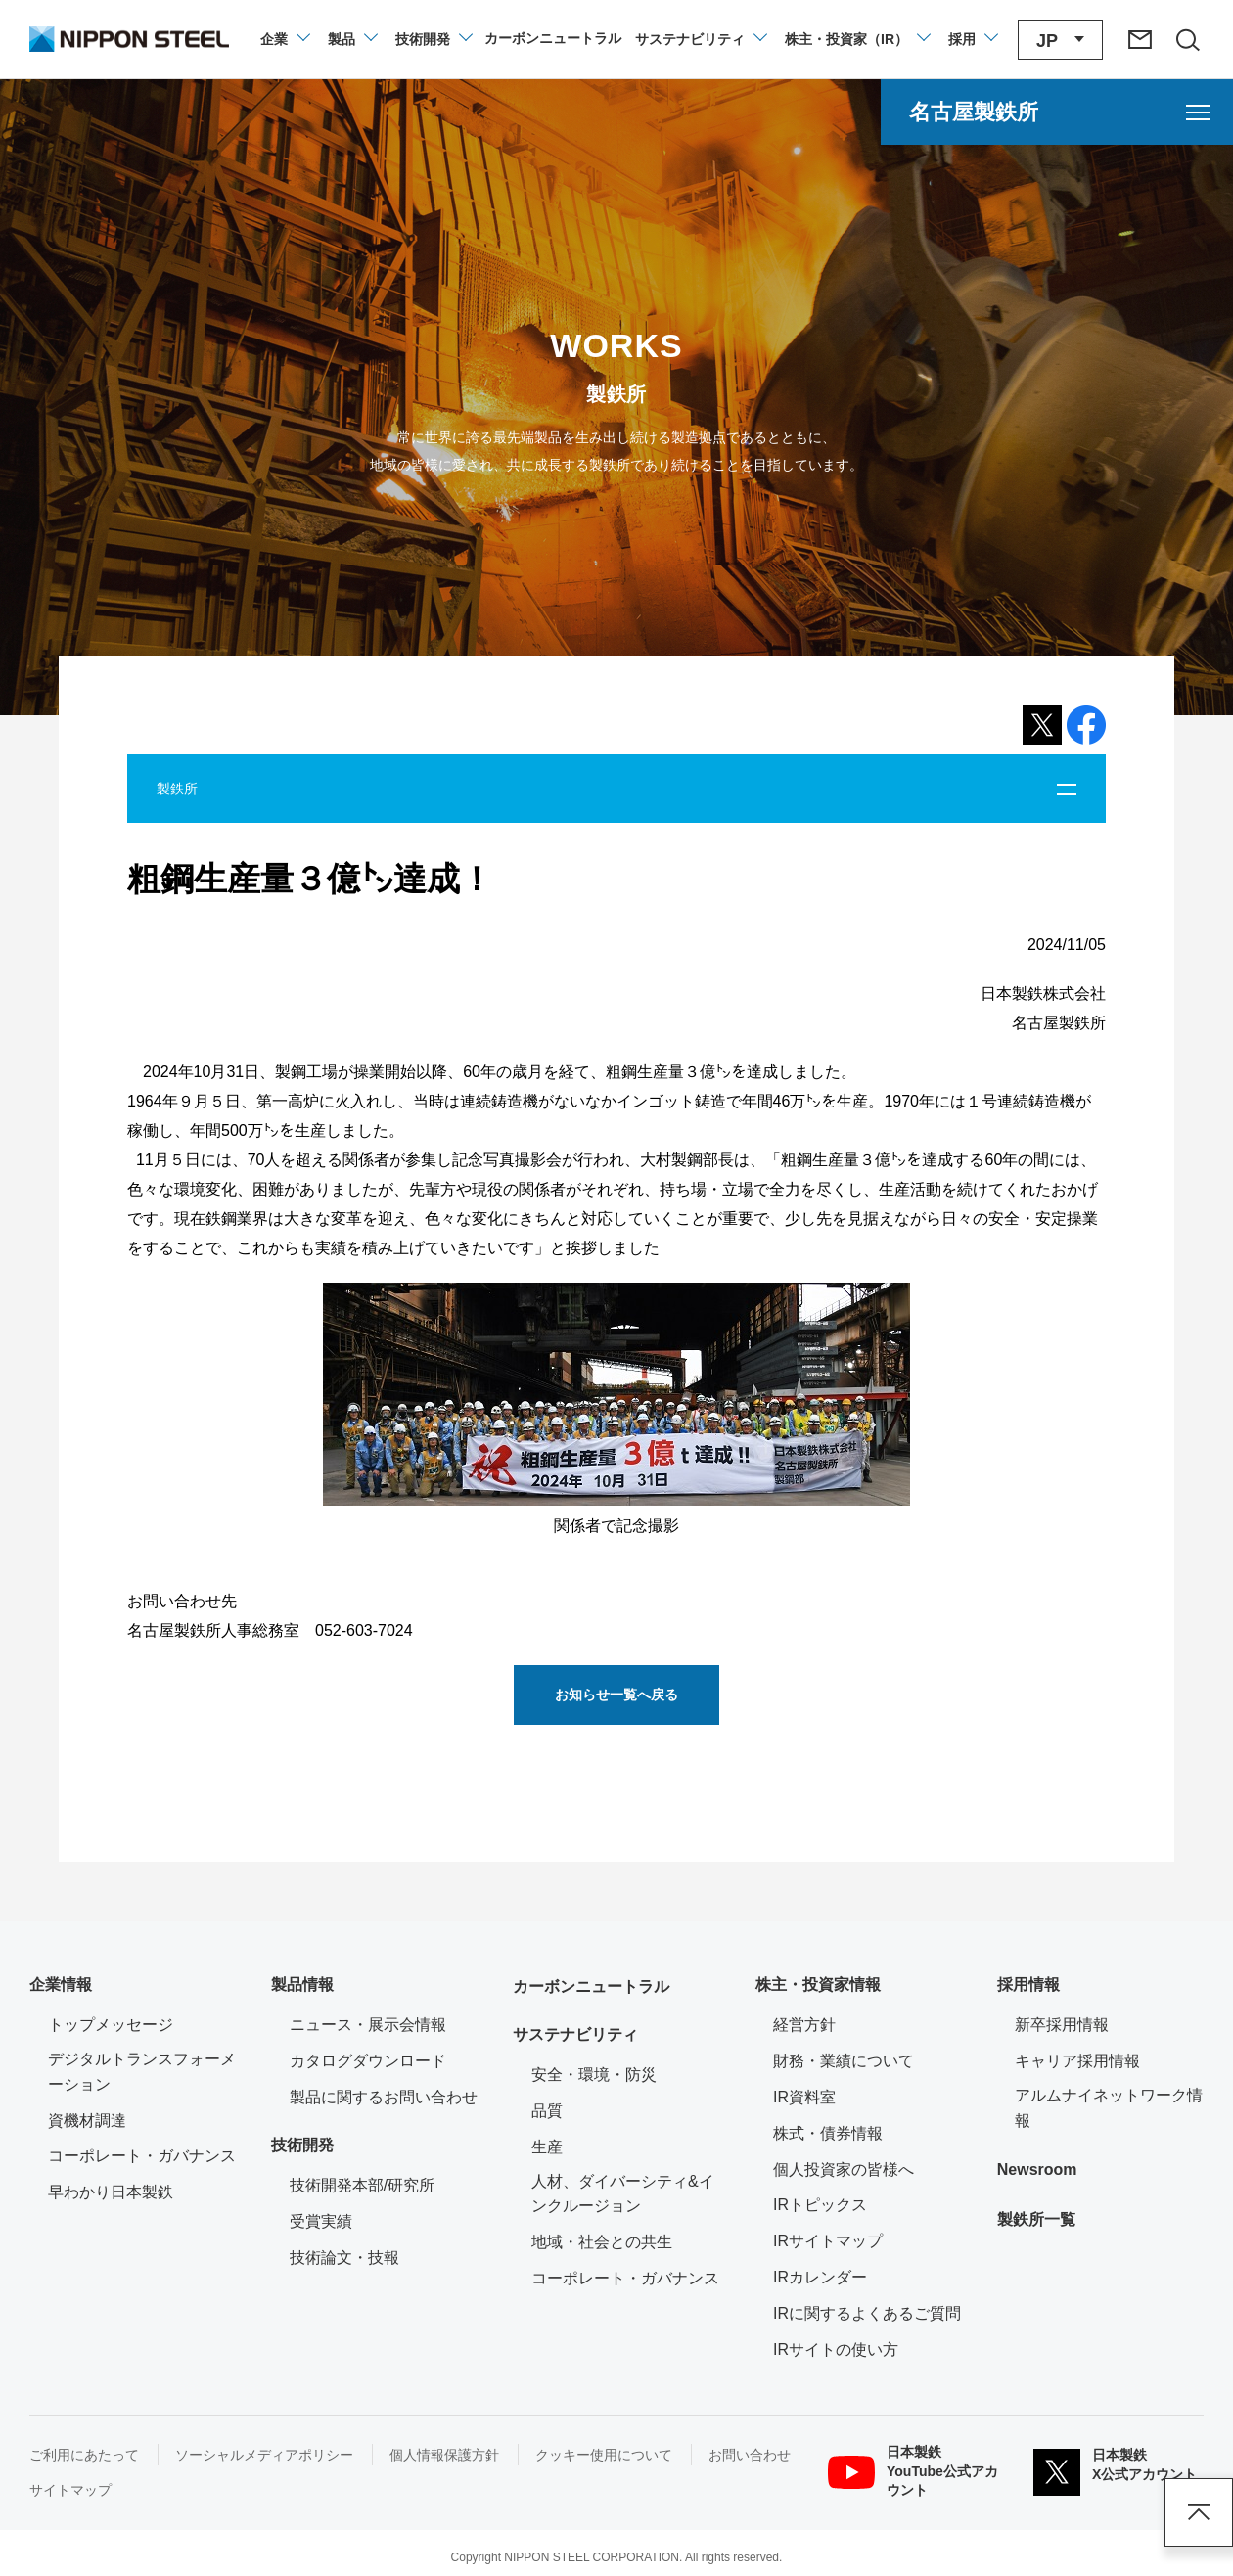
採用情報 (1028, 1984)
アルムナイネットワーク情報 (1109, 2108)
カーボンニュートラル (591, 1986)
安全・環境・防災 (594, 2074)
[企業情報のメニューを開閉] (284, 39)
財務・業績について (843, 2061)
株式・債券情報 (828, 2133)
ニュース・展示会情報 (368, 2024)
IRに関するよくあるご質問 (867, 2313)
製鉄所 (177, 788)
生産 (547, 2147)
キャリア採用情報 (1077, 2061)
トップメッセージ (110, 2024)
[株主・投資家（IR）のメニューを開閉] (857, 39)
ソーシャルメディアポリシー (264, 2455)
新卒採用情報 (1062, 2024)
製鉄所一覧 (1036, 2219)
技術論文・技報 (344, 2257)
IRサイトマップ (828, 2241)
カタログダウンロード (368, 2061)
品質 (547, 2110)
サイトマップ (70, 2490)
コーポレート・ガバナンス (142, 2155)
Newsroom (1037, 2169)
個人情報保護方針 (444, 2455)
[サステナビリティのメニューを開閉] (700, 39)
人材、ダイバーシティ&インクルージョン (622, 2194)
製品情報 (302, 1984)
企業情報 (60, 1984)
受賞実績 (321, 2221)
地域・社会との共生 (601, 2242)
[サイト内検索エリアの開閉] (1187, 39)
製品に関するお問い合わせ (384, 2097)
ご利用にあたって (84, 2455)
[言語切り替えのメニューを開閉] (1060, 40)
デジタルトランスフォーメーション (142, 2072)
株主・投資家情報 (818, 1984)
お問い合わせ (749, 2455)
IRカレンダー (820, 2277)
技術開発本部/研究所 (362, 2185)
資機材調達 (87, 2120)
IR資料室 (804, 2097)
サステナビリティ (575, 2034)
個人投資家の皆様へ (843, 2169)
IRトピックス (820, 2204)
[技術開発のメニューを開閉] (433, 39)
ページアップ (1198, 2512)
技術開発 (302, 2145)
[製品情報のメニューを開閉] (352, 39)
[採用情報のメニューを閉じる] (972, 39)
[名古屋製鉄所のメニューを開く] (1057, 112)
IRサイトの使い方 (835, 2349)
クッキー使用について (603, 2455)
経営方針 (804, 2024)
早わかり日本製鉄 (110, 2192)
